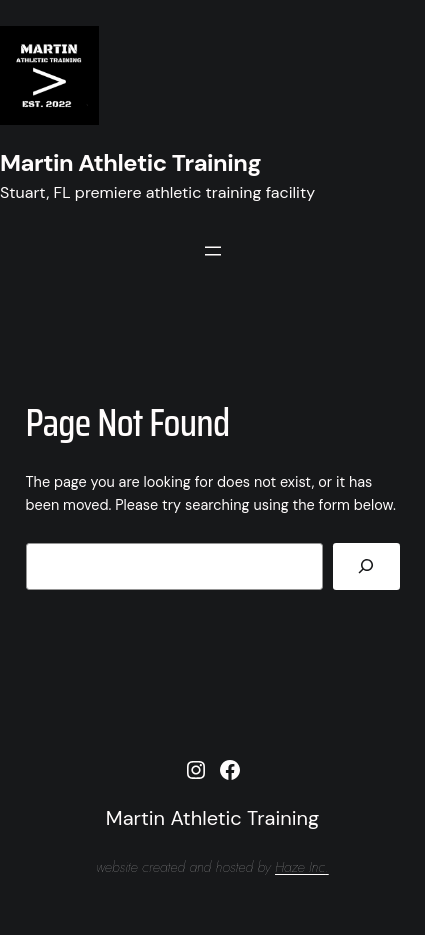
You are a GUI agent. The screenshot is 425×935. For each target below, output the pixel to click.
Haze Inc (300, 867)
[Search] (366, 566)
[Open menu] (213, 251)
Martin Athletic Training (130, 162)
